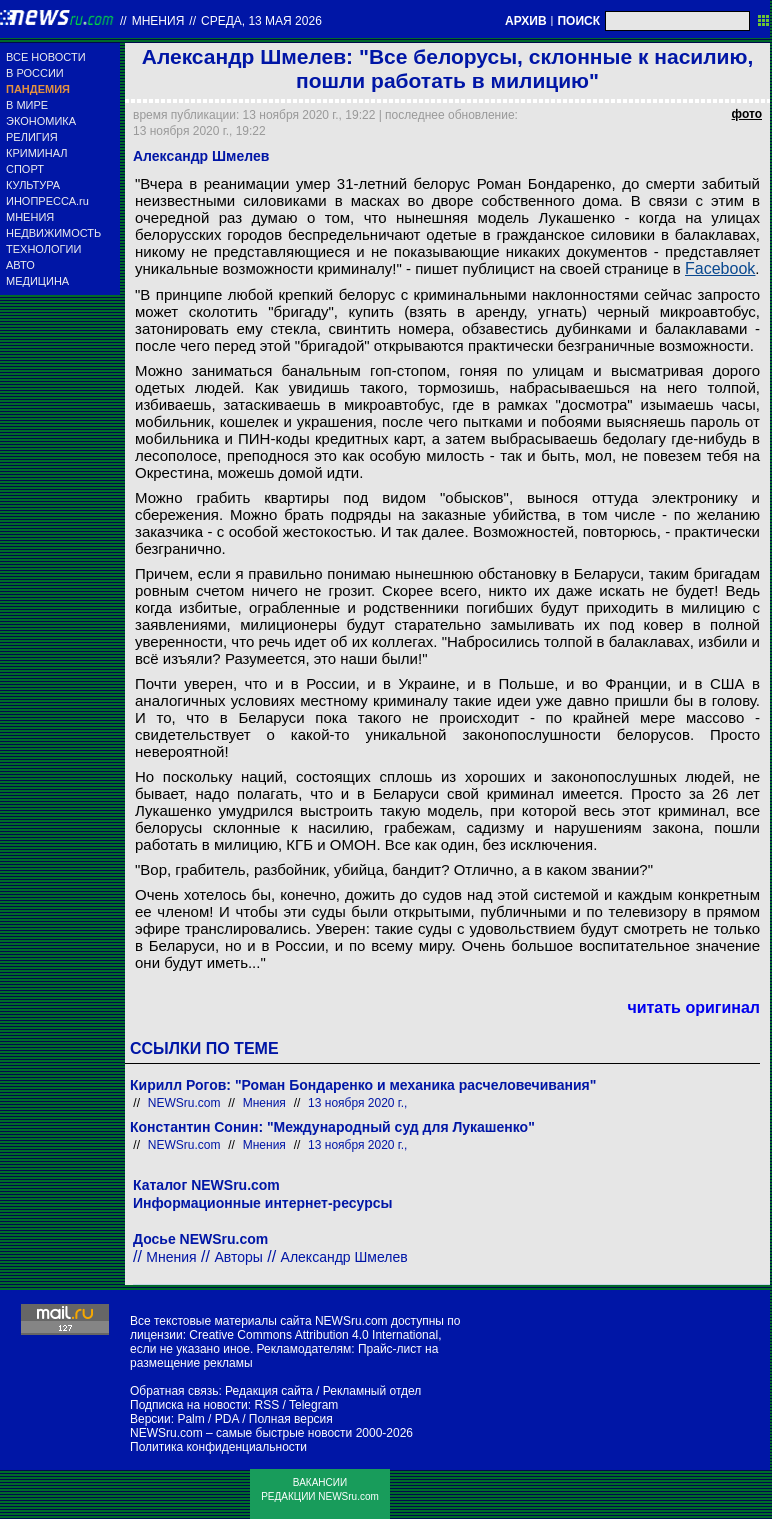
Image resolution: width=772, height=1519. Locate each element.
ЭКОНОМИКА (41, 121)
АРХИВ (526, 21)
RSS (266, 1405)
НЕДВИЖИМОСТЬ (53, 233)
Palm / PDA (207, 1419)
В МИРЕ (27, 105)
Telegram (313, 1405)
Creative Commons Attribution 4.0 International (313, 1335)
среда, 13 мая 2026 (261, 21)
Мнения (158, 21)
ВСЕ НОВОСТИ (46, 57)
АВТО (20, 265)
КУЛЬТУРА (33, 185)
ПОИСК (578, 21)
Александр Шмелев (344, 1257)
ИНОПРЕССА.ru (47, 201)
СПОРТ (25, 169)
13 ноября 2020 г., (357, 1103)
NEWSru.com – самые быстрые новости (241, 1433)
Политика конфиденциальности (218, 1447)
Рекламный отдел (372, 1391)
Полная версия (291, 1419)
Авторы (238, 1257)
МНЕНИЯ (30, 217)
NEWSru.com (184, 1103)
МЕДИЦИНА (37, 281)
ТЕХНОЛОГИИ (43, 249)
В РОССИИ (35, 73)
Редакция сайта (269, 1391)
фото (747, 114)
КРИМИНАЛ (36, 153)
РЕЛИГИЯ (32, 137)
